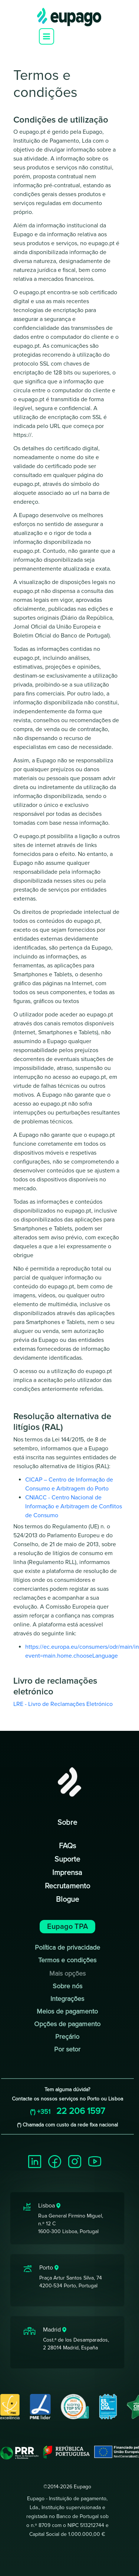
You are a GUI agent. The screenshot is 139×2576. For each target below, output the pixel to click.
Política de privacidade (67, 1947)
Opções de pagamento (67, 2024)
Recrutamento (67, 1886)
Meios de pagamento (67, 2011)
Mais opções (67, 1973)
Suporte (67, 1859)
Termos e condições (67, 1960)
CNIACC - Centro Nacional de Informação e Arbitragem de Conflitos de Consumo (73, 1506)
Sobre (67, 1822)
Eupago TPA (67, 1926)
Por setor (67, 2049)
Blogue (67, 1899)
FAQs (67, 1846)
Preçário (67, 2037)
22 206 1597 (67, 2111)
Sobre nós (67, 1986)
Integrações (67, 1999)
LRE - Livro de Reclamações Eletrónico (63, 1704)
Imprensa (67, 1872)
